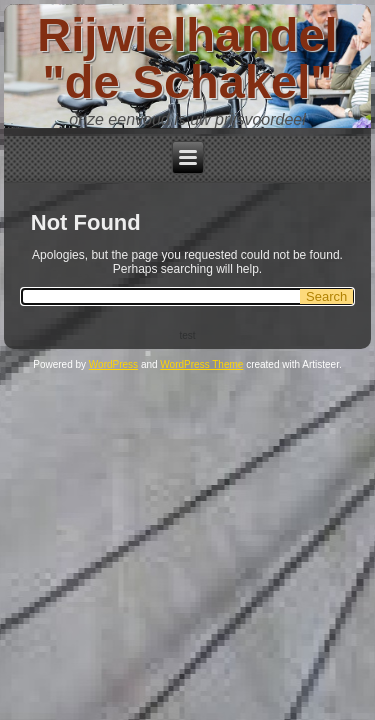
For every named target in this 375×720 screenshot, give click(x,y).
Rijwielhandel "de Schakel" (187, 58)
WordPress (113, 364)
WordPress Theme (201, 364)
